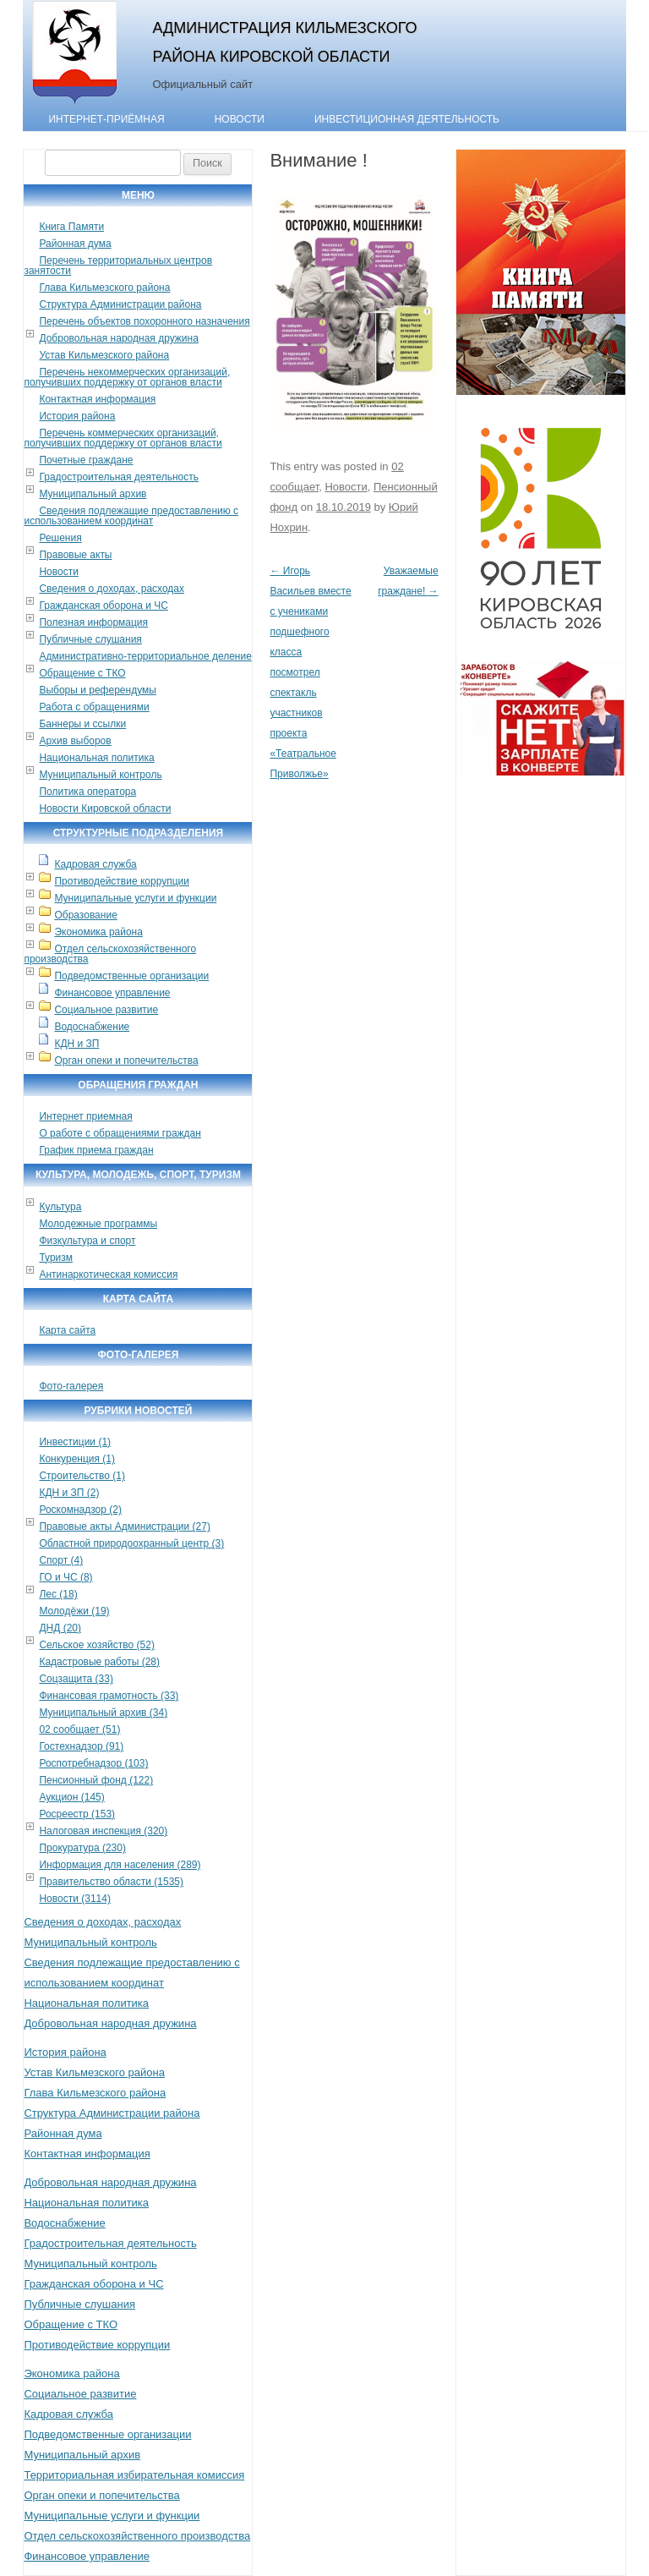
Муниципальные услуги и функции (135, 898)
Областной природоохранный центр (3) (131, 1543)
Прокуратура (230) (82, 1848)
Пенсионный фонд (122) (96, 1780)
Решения (60, 538)
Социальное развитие (106, 1010)
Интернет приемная (85, 1116)
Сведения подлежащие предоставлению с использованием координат (131, 516)
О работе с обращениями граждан (119, 1133)
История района (77, 416)
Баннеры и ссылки (82, 724)
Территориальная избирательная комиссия (134, 2475)
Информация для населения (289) (119, 1865)
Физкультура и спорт (87, 1241)
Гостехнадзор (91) (81, 1746)
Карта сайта (67, 1330)
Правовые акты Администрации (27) (124, 1526)
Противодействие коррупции (121, 881)
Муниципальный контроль (100, 775)
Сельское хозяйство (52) (96, 1645)
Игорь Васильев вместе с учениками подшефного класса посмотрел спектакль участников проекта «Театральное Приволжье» (310, 672)
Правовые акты (75, 555)
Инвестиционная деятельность (406, 119)
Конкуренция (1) (77, 1459)
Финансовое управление (112, 993)
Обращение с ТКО (82, 673)
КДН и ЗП (76, 1044)
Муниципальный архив (92, 494)
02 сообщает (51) (79, 1729)
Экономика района (98, 932)
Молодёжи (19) (74, 1611)
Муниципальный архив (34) (103, 1712)
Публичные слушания (90, 639)
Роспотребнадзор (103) (93, 1763)
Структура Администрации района (120, 304)
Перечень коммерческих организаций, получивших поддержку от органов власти (122, 438)
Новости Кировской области (105, 808)
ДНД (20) (60, 1628)
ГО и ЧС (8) (65, 1577)
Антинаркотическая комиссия (108, 1274)
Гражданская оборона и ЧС (103, 605)
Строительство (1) (82, 1476)
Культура (60, 1207)
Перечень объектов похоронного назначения (144, 321)
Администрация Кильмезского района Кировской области (284, 41)
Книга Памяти (71, 227)
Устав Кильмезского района (104, 355)
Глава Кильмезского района (104, 287)
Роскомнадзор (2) (80, 1509)
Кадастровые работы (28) (99, 1662)
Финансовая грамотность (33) (108, 1696)
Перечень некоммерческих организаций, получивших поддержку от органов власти (127, 377)
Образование (85, 915)
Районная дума (75, 243)
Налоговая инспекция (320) (103, 1831)
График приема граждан (96, 1150)
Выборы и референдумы (97, 690)
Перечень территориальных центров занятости (118, 266)
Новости (240, 119)
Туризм (56, 1257)
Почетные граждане (86, 460)
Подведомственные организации (131, 976)
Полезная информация (93, 622)
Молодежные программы (98, 1224)
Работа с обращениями (94, 707)
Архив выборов (75, 741)
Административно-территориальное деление (145, 656)
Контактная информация (97, 399)
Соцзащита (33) (76, 1679)
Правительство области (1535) (111, 1882)
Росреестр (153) (77, 1814)
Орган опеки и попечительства (126, 1060)
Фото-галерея (71, 1386)
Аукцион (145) (71, 1797)
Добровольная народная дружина (118, 338)
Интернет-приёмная (106, 119)
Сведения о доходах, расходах (111, 589)
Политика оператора (87, 791)
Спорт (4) (61, 1560)
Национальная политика (96, 758)
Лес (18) (58, 1594)
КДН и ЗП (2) (69, 1493)
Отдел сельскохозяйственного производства (110, 954)
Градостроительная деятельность (119, 477)
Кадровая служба (95, 864)
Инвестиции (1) (75, 1442)
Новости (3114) (74, 1899)
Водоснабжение (91, 1027)
